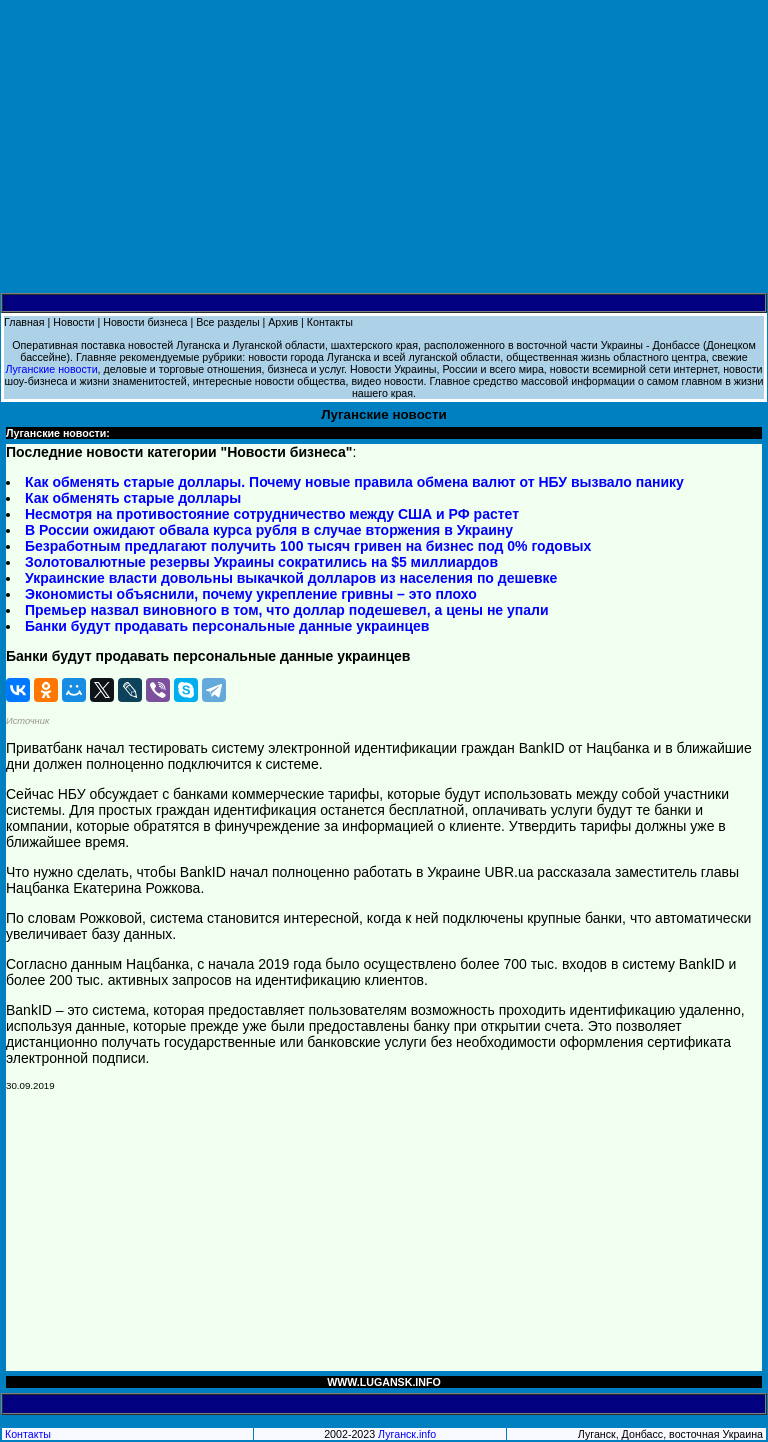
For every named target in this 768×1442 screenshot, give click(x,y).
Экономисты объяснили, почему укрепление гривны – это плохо (251, 594)
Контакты (330, 322)
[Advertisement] (384, 147)
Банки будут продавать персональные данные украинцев (227, 626)
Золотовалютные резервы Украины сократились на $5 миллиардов (261, 562)
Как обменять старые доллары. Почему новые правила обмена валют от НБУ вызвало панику (354, 482)
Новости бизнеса (145, 322)
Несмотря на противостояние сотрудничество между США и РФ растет (272, 514)
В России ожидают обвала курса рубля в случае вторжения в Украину (269, 530)
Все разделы (227, 322)
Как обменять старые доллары (133, 498)
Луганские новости (51, 369)
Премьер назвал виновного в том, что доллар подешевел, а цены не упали (287, 610)
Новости (73, 322)
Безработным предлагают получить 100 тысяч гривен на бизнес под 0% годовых (308, 546)
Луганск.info (407, 1434)
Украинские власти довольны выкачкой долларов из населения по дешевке (291, 578)
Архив (283, 322)
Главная (24, 322)
